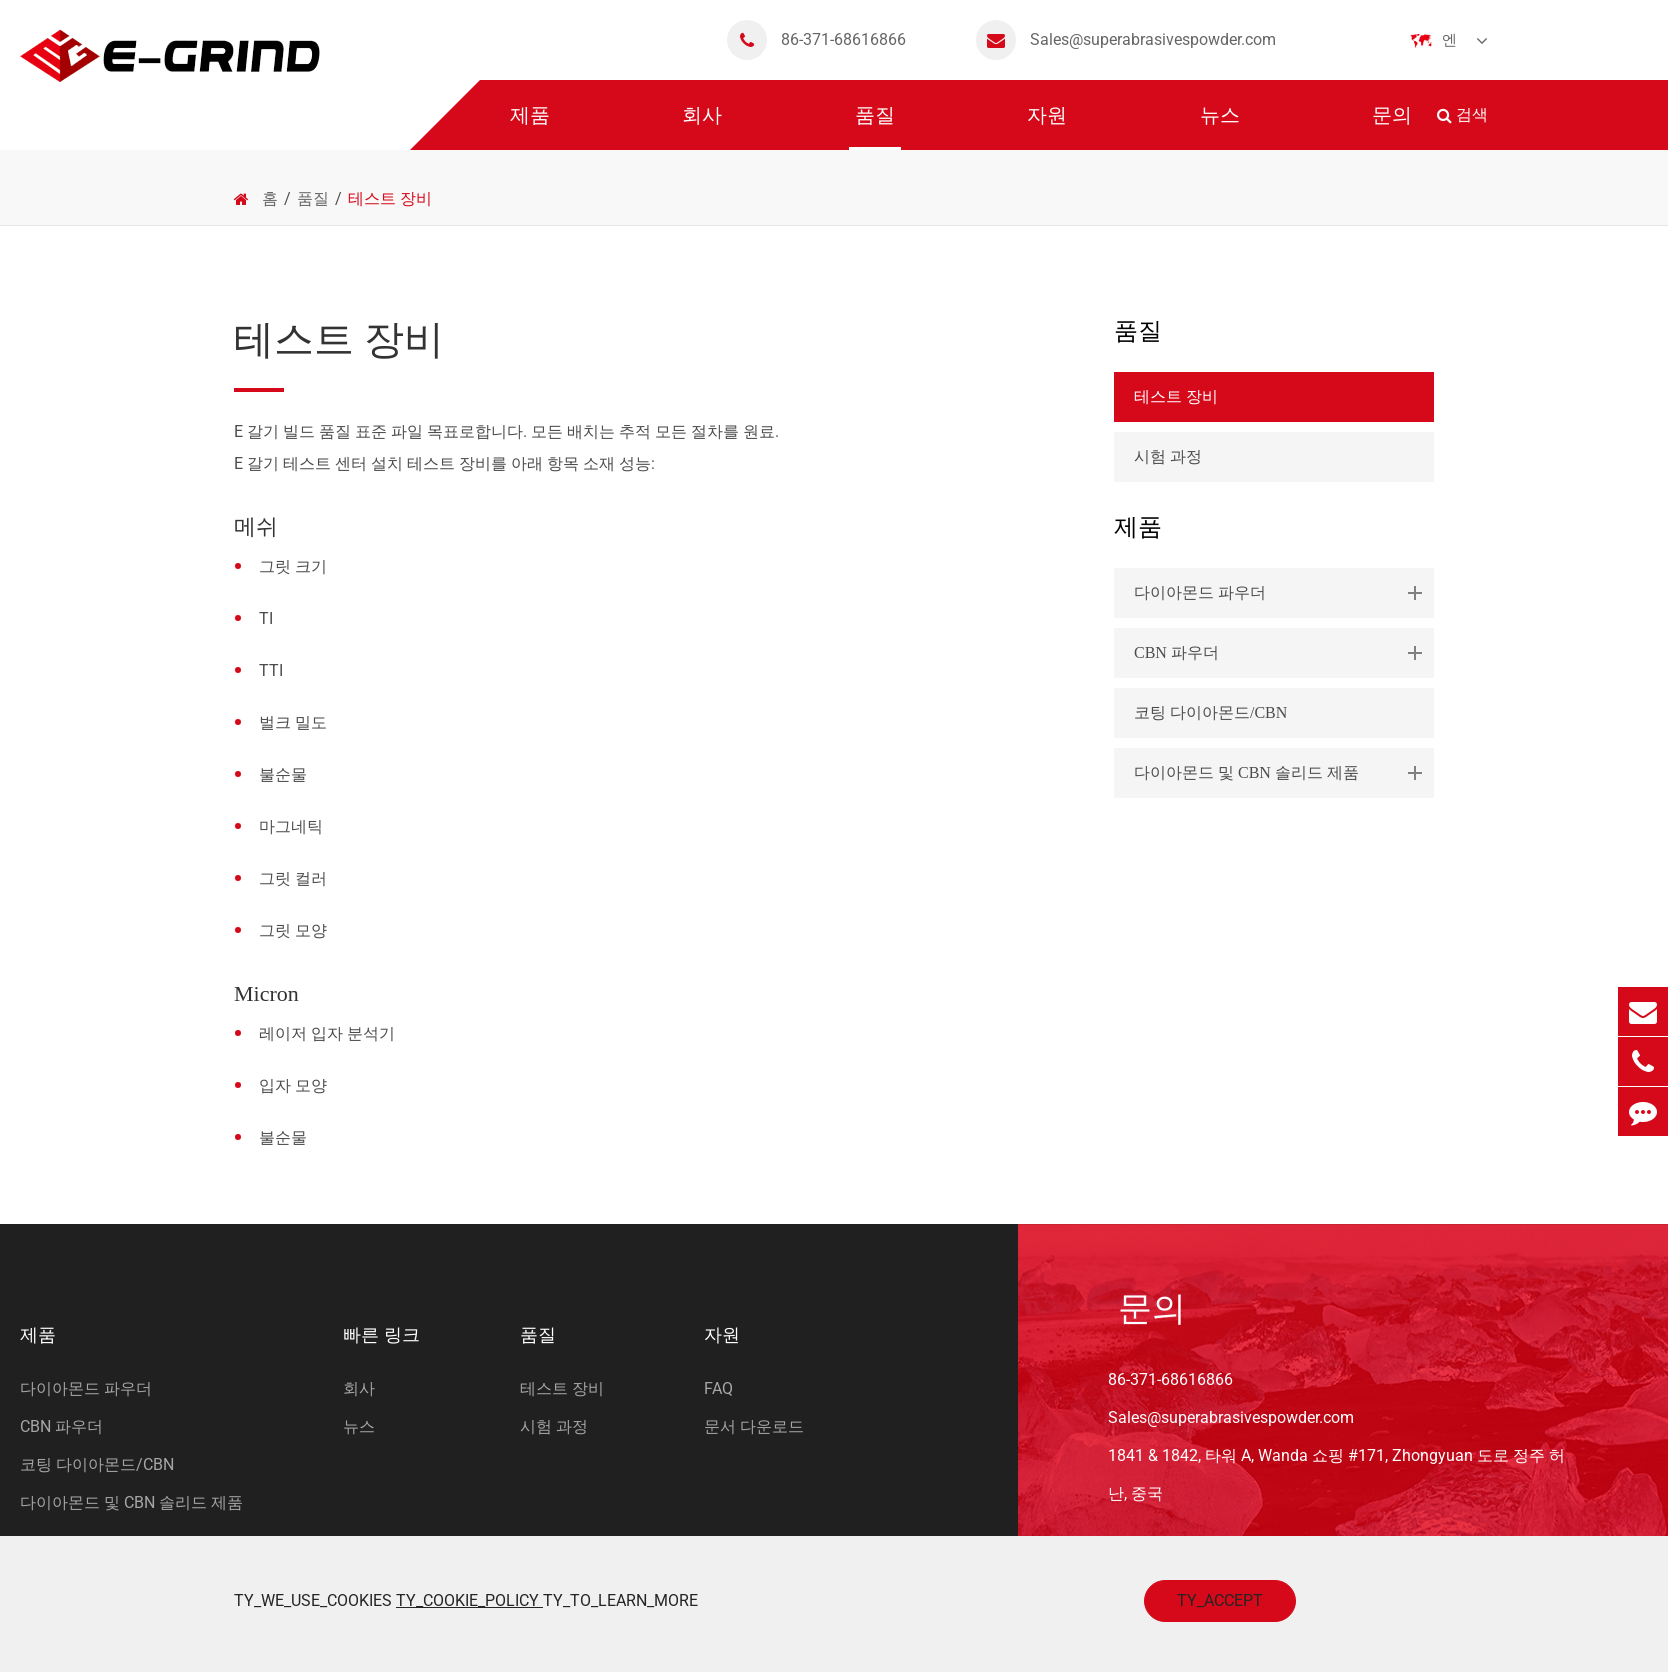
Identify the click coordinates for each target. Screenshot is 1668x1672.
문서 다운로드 (754, 1426)
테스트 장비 (390, 198)
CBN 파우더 (1282, 653)
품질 (875, 127)
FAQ (718, 1388)
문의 (1392, 127)
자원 (1047, 127)
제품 (530, 127)
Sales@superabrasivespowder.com (1126, 40)
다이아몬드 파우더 (1282, 593)
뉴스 (1220, 127)
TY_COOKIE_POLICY (469, 1600)
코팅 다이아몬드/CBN (1210, 712)
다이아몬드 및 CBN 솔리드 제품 (1282, 773)
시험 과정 (1168, 456)
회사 (702, 127)
